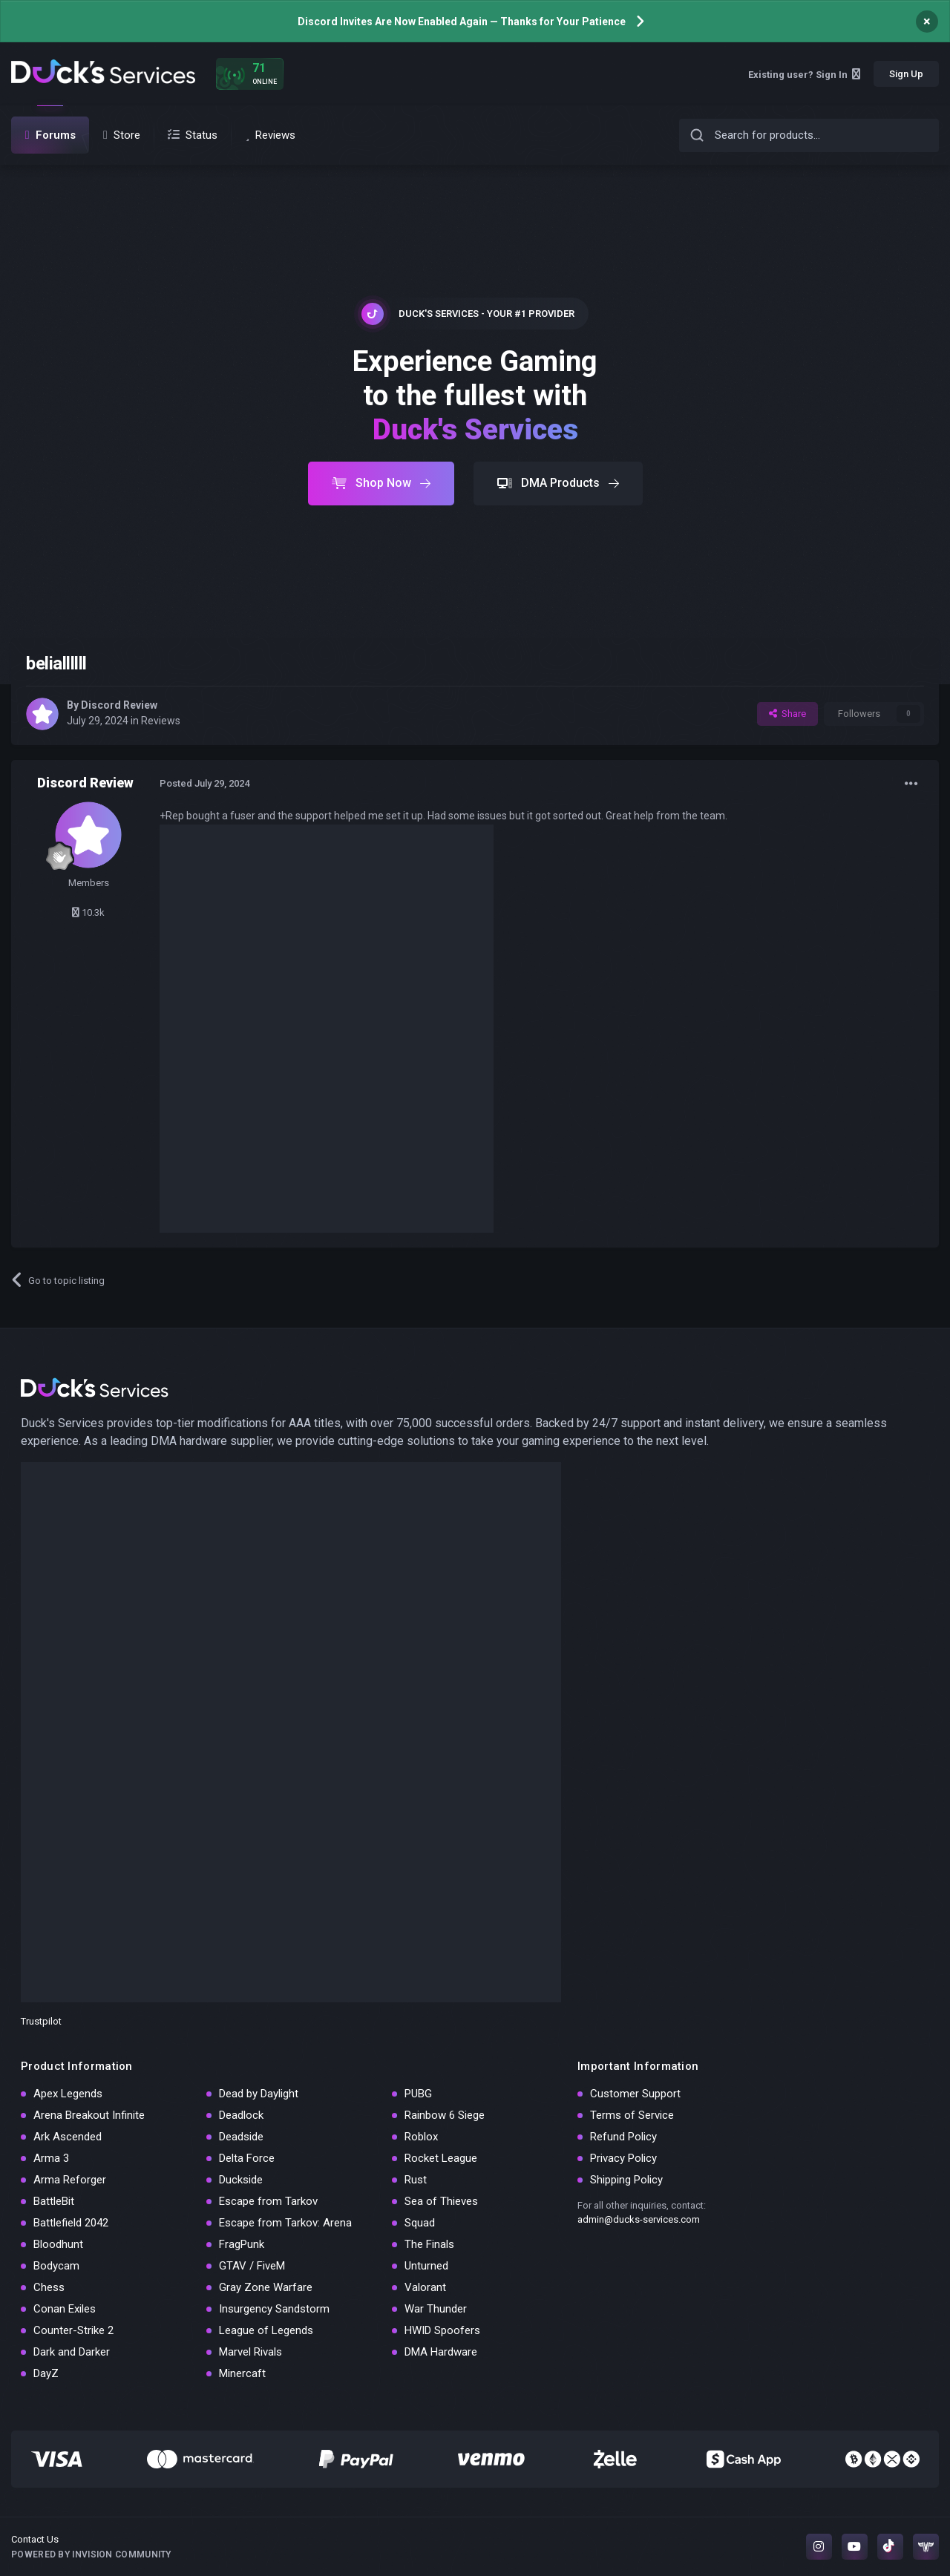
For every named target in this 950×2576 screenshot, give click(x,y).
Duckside (241, 2179)
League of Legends (266, 2330)
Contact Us (35, 2539)
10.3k (88, 912)
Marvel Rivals (250, 2352)
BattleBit (53, 2201)
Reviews (160, 721)
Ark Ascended (67, 2136)
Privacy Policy (623, 2158)
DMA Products (558, 483)
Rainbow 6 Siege (444, 2115)
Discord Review (119, 705)
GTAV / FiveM (252, 2265)
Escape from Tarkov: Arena (285, 2222)
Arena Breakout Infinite (89, 2115)
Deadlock (241, 2115)
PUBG (418, 2093)
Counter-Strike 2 (73, 2330)
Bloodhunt (58, 2244)
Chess (49, 2287)
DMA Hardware (440, 2352)
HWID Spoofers (442, 2330)
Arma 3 (51, 2158)
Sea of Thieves (441, 2201)
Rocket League (440, 2158)
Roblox (421, 2136)
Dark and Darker (71, 2352)
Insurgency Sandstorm (274, 2309)
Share (787, 713)
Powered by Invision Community (91, 2554)
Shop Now (381, 483)
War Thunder (435, 2309)
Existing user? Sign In (804, 74)
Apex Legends (67, 2093)
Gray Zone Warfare (265, 2287)
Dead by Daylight (258, 2093)
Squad (419, 2222)
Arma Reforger (69, 2179)
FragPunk (241, 2244)
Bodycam (56, 2265)
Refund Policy (623, 2136)
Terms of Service (632, 2115)
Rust (415, 2179)
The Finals (429, 2244)
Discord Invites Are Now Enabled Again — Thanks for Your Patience (462, 21)
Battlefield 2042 (70, 2222)
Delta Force (247, 2158)
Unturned (426, 2265)
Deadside (241, 2136)
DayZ (46, 2373)
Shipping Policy (626, 2179)
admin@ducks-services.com (638, 2219)
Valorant (425, 2287)
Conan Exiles (64, 2309)
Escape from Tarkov (268, 2201)
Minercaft (242, 2373)
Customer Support (635, 2093)
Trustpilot (41, 2021)
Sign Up (906, 73)
